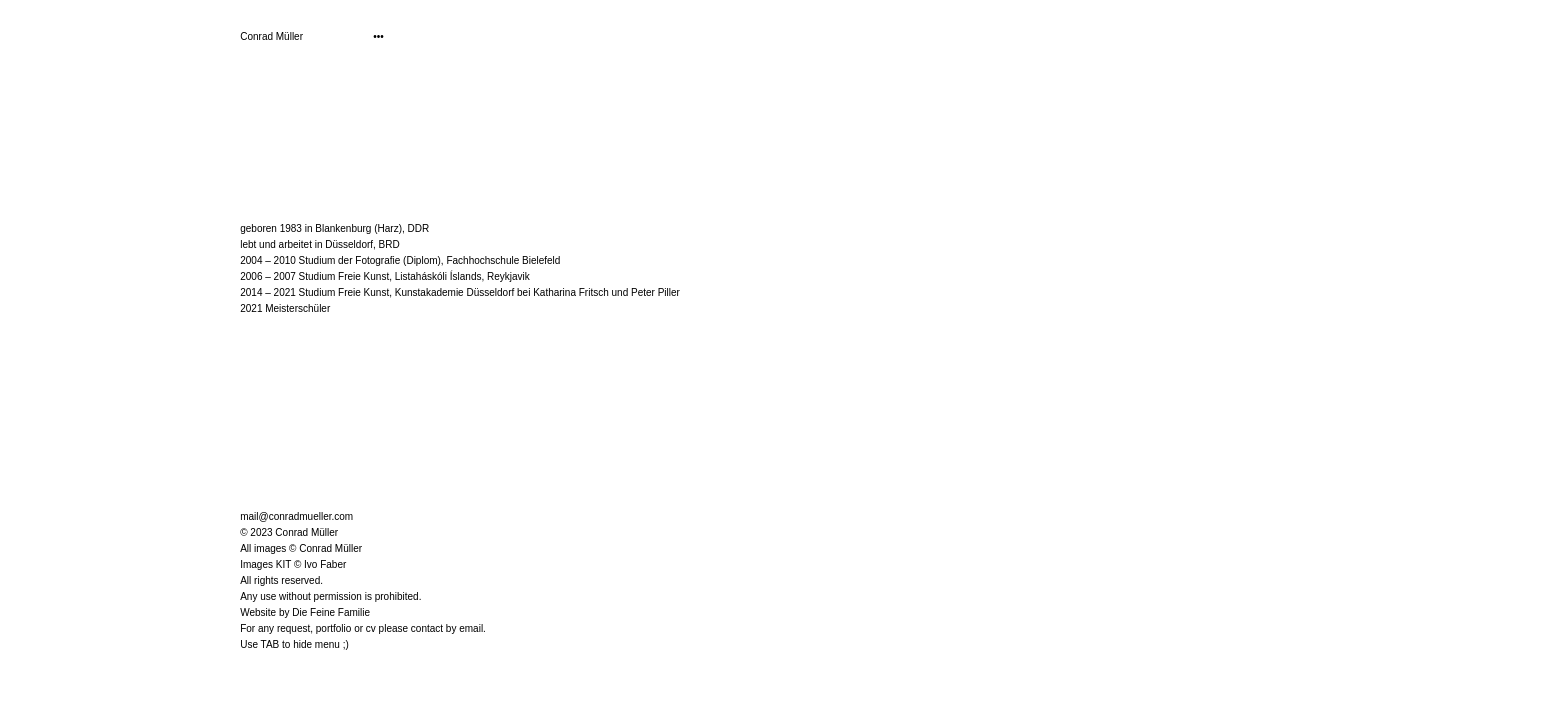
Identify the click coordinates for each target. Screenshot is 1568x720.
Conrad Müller (271, 36)
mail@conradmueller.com (296, 516)
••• (378, 36)
